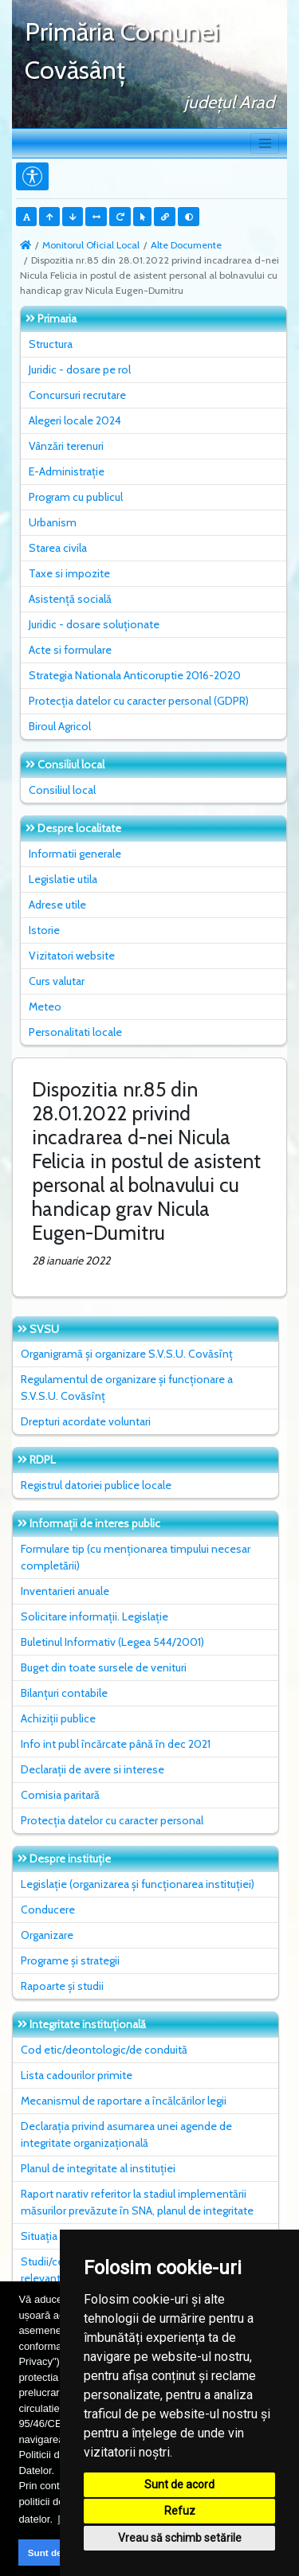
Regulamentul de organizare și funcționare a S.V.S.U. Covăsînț (127, 1387)
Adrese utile (57, 904)
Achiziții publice (58, 1718)
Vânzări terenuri (66, 446)
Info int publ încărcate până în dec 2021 (115, 1744)
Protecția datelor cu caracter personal (112, 1820)
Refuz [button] (179, 2510)
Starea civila (58, 548)
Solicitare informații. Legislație (94, 1616)
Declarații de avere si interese (92, 1769)
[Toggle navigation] (264, 143)
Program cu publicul (76, 497)
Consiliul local (62, 790)
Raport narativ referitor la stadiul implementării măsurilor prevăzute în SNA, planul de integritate (137, 2202)
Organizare (47, 1935)
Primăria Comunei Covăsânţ (122, 50)
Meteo (45, 1006)
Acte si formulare (70, 650)
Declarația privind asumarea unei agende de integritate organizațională (126, 2134)
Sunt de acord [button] (59, 2552)
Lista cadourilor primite (76, 2075)
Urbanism (53, 522)
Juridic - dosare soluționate (94, 624)
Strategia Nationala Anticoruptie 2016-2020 (135, 675)
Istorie (44, 930)
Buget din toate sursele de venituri (104, 1667)
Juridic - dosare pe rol (80, 369)
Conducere (48, 1909)
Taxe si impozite (69, 573)
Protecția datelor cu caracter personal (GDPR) (139, 701)
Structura (51, 344)
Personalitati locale (75, 1032)
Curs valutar (57, 981)
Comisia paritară (60, 1795)
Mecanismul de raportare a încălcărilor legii (123, 2100)
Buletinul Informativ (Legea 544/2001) (112, 1642)
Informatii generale (75, 853)
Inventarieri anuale (65, 1591)
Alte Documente (186, 245)
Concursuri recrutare (77, 395)
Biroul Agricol (60, 726)
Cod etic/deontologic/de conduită (104, 2049)
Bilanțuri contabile (64, 1693)
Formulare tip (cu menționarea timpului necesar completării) (135, 1557)
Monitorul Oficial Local (91, 245)
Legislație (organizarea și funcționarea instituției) (137, 1884)
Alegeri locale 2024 (75, 420)
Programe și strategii (70, 1960)
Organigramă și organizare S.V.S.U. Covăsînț (127, 1354)
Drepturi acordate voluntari (86, 1421)
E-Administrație (66, 471)
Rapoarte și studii (62, 1986)
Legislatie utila (63, 879)
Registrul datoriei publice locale (96, 1485)
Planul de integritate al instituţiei (98, 2168)
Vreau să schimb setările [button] (180, 2537)
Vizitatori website (72, 955)
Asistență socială (70, 599)
